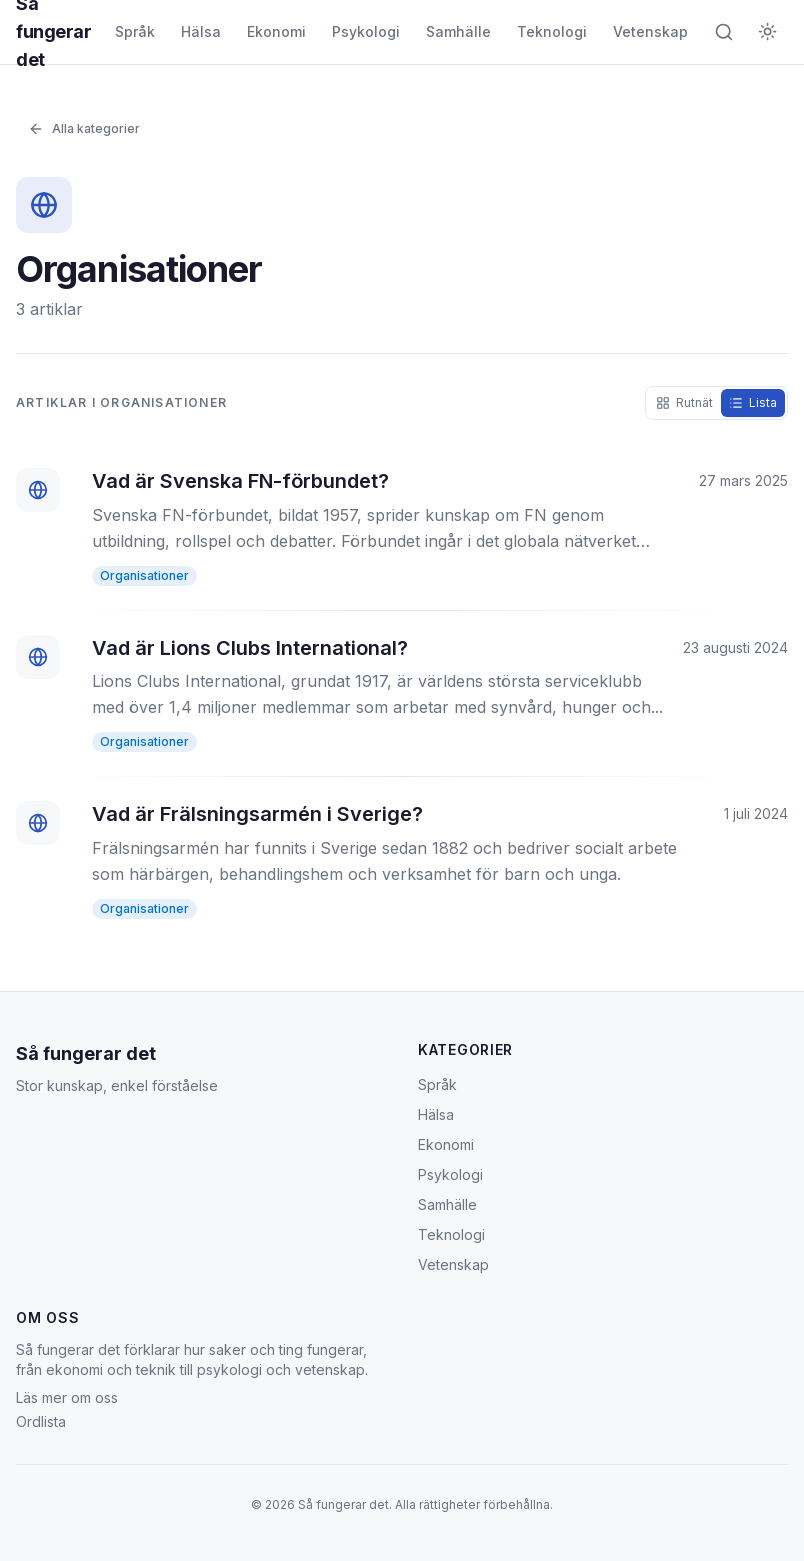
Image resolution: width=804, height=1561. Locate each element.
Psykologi (366, 31)
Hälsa (201, 31)
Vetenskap (650, 31)
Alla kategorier (84, 129)
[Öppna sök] (724, 32)
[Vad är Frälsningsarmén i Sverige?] (402, 860)
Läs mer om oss (67, 1397)
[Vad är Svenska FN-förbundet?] (402, 527)
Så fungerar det (86, 1053)
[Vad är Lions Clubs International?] (402, 694)
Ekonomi (276, 31)
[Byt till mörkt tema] (768, 32)
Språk (135, 31)
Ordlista (41, 1421)
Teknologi (552, 31)
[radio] (684, 403)
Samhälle (458, 31)
